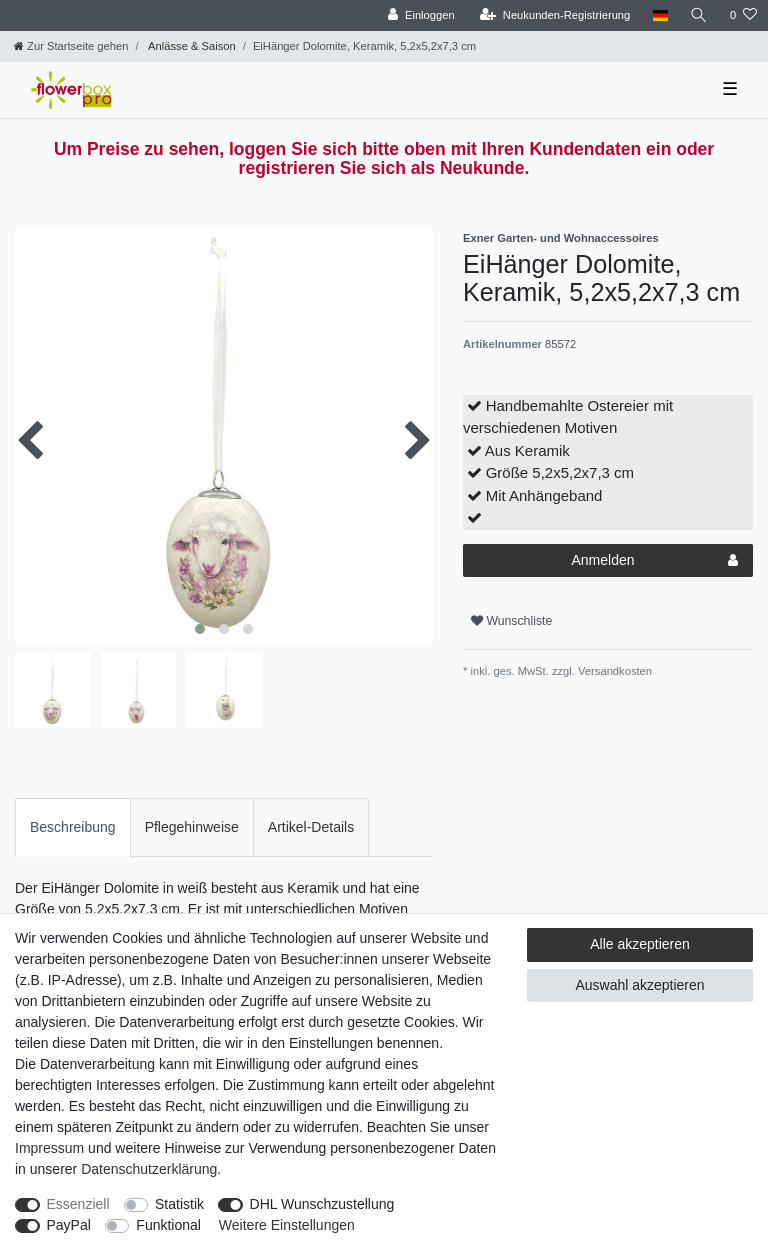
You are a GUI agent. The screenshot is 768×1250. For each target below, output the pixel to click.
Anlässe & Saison (191, 46)
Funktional (168, 1225)
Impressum (49, 1148)
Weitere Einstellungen (287, 1225)
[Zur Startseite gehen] (71, 46)
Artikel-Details (311, 827)
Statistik (179, 1204)
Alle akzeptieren (640, 944)
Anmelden (654, 561)
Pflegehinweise (192, 827)
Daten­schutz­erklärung (149, 1169)
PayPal (69, 1225)
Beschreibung (73, 827)
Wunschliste (511, 621)
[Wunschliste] (743, 15)
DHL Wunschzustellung (322, 1204)
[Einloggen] (421, 15)
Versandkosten (613, 671)
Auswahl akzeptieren (639, 985)
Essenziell (78, 1204)
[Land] (659, 15)
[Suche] (699, 15)
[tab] (73, 827)
